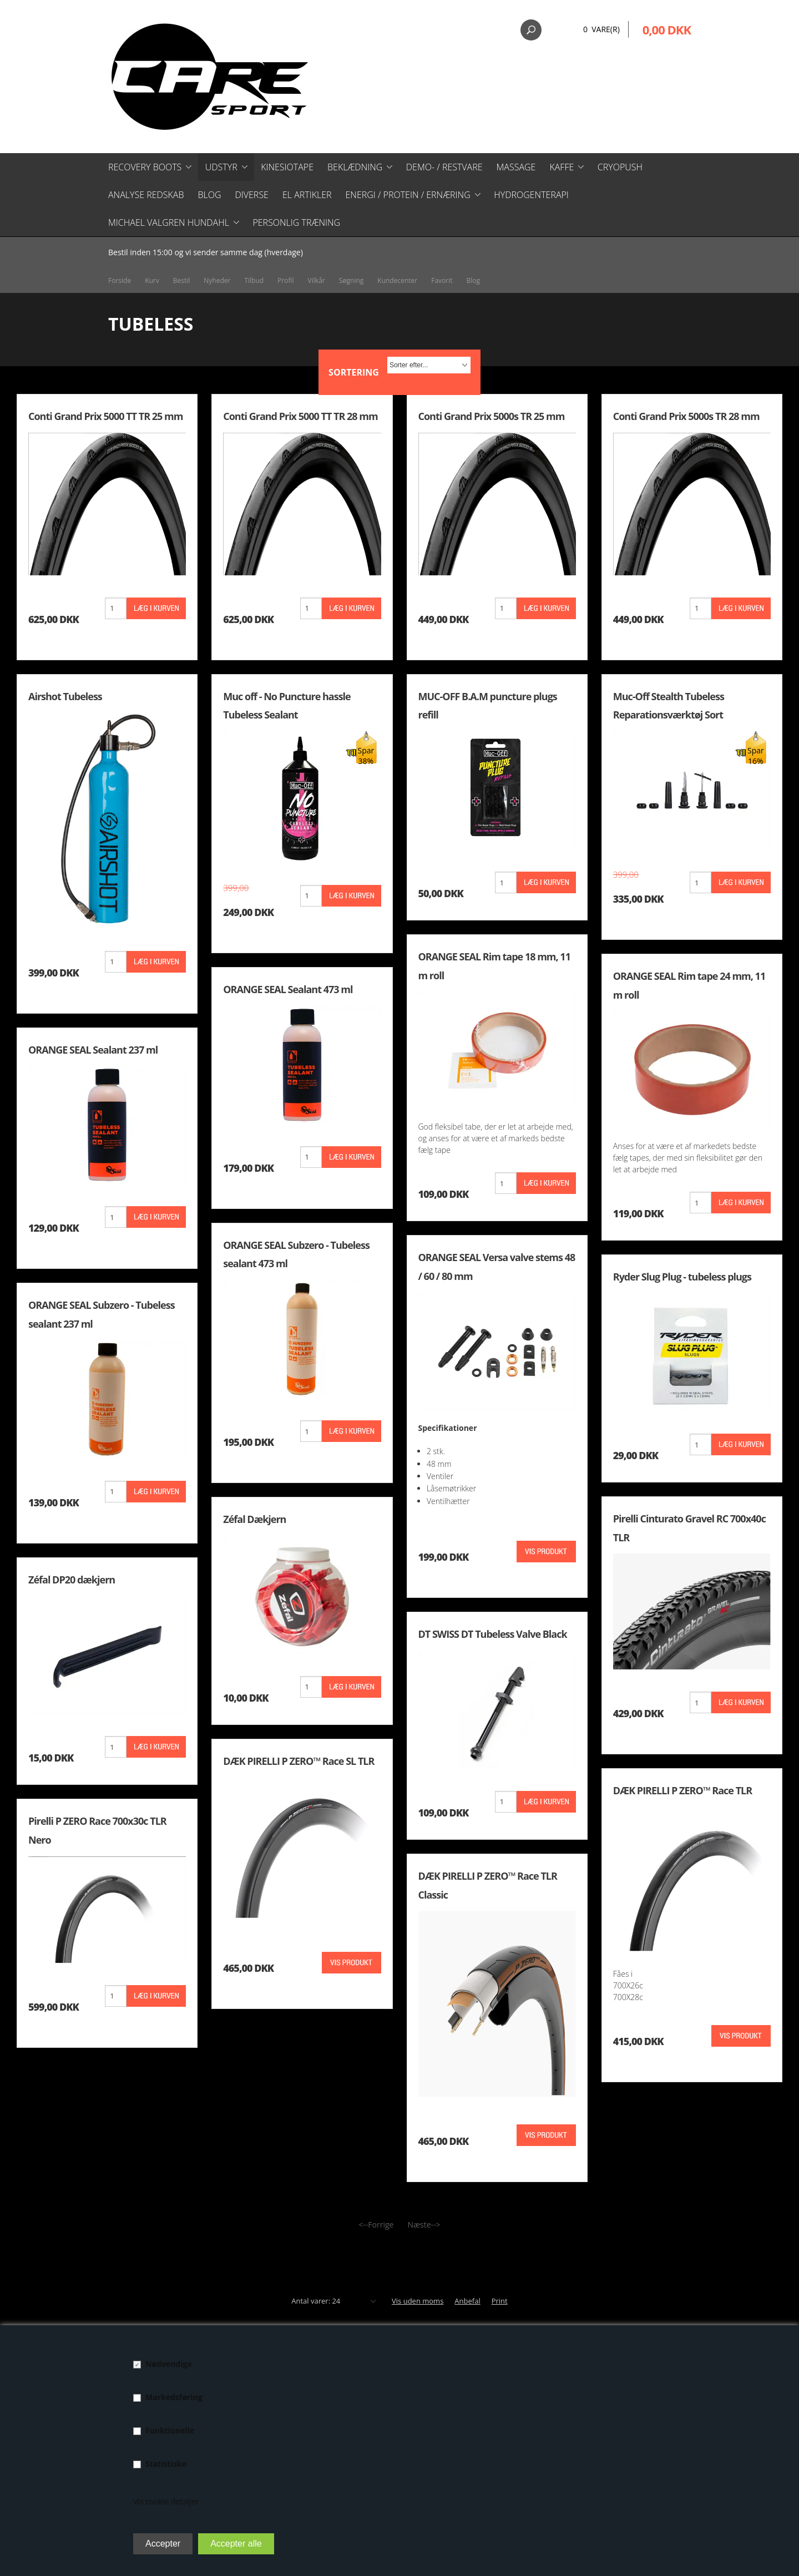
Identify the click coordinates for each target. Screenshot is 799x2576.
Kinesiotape (287, 167)
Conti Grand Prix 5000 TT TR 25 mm (105, 416)
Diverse (251, 195)
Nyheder (217, 280)
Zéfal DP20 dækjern (71, 1579)
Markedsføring (174, 2397)
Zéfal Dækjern (254, 1519)
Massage (516, 167)
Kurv (152, 280)
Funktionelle (169, 2430)
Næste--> (423, 2224)
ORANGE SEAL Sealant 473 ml (287, 989)
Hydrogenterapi (531, 195)
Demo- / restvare (444, 167)
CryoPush (620, 167)
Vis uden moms (417, 2301)
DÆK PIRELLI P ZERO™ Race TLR (682, 1790)
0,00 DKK (667, 29)
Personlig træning (296, 222)
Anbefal (467, 2301)
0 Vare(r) (601, 29)
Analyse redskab (146, 195)
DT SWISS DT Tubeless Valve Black (492, 1634)
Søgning (351, 280)
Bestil (181, 280)
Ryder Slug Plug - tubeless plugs (682, 1276)
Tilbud (254, 280)
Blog (209, 195)
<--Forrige (375, 2224)
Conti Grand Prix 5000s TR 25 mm (491, 416)
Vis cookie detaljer (166, 2501)
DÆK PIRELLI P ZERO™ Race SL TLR (298, 1761)
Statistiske (165, 2463)
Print (500, 2301)
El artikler (307, 195)
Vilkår (316, 280)
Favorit (441, 280)
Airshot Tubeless (65, 696)
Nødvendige (168, 2364)
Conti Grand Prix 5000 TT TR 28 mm (300, 416)
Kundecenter (397, 280)
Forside (119, 280)
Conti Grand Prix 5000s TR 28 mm (686, 416)
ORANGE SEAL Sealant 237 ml (93, 1049)
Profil (285, 280)
